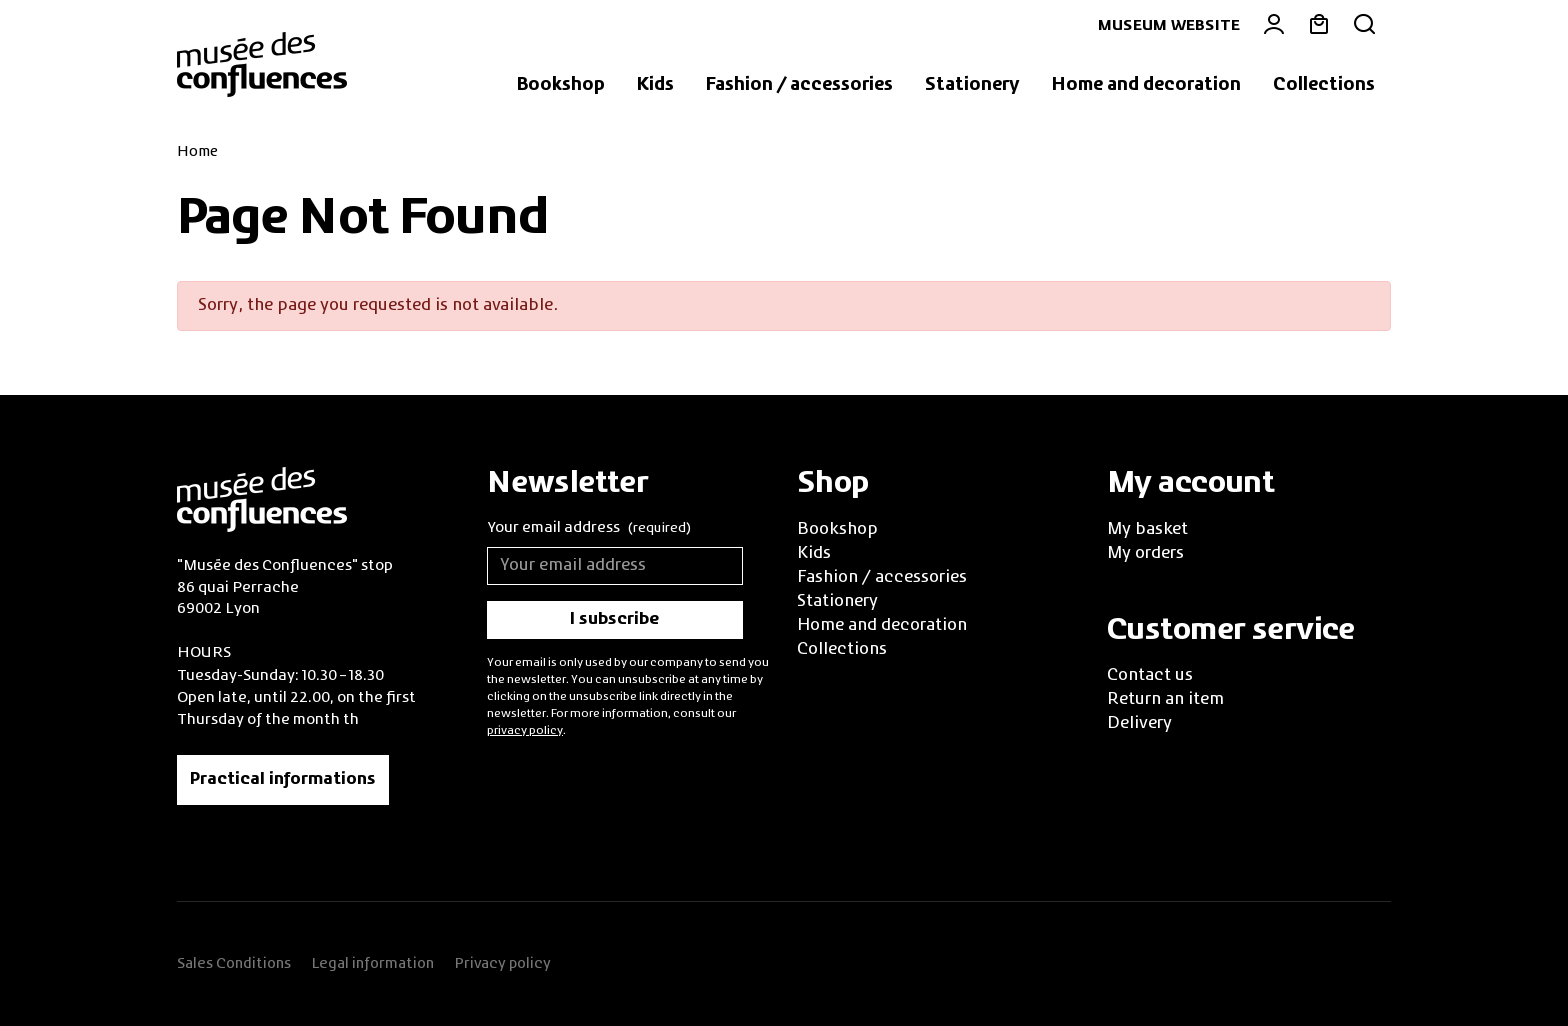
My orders (1145, 554)
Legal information (372, 964)
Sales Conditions (234, 964)
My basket (1147, 530)
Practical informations (283, 780)
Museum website (1169, 26)
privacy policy (525, 731)
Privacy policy (502, 964)
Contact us (1150, 676)
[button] (561, 86)
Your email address (589, 529)
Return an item (1165, 700)
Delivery (1139, 724)
